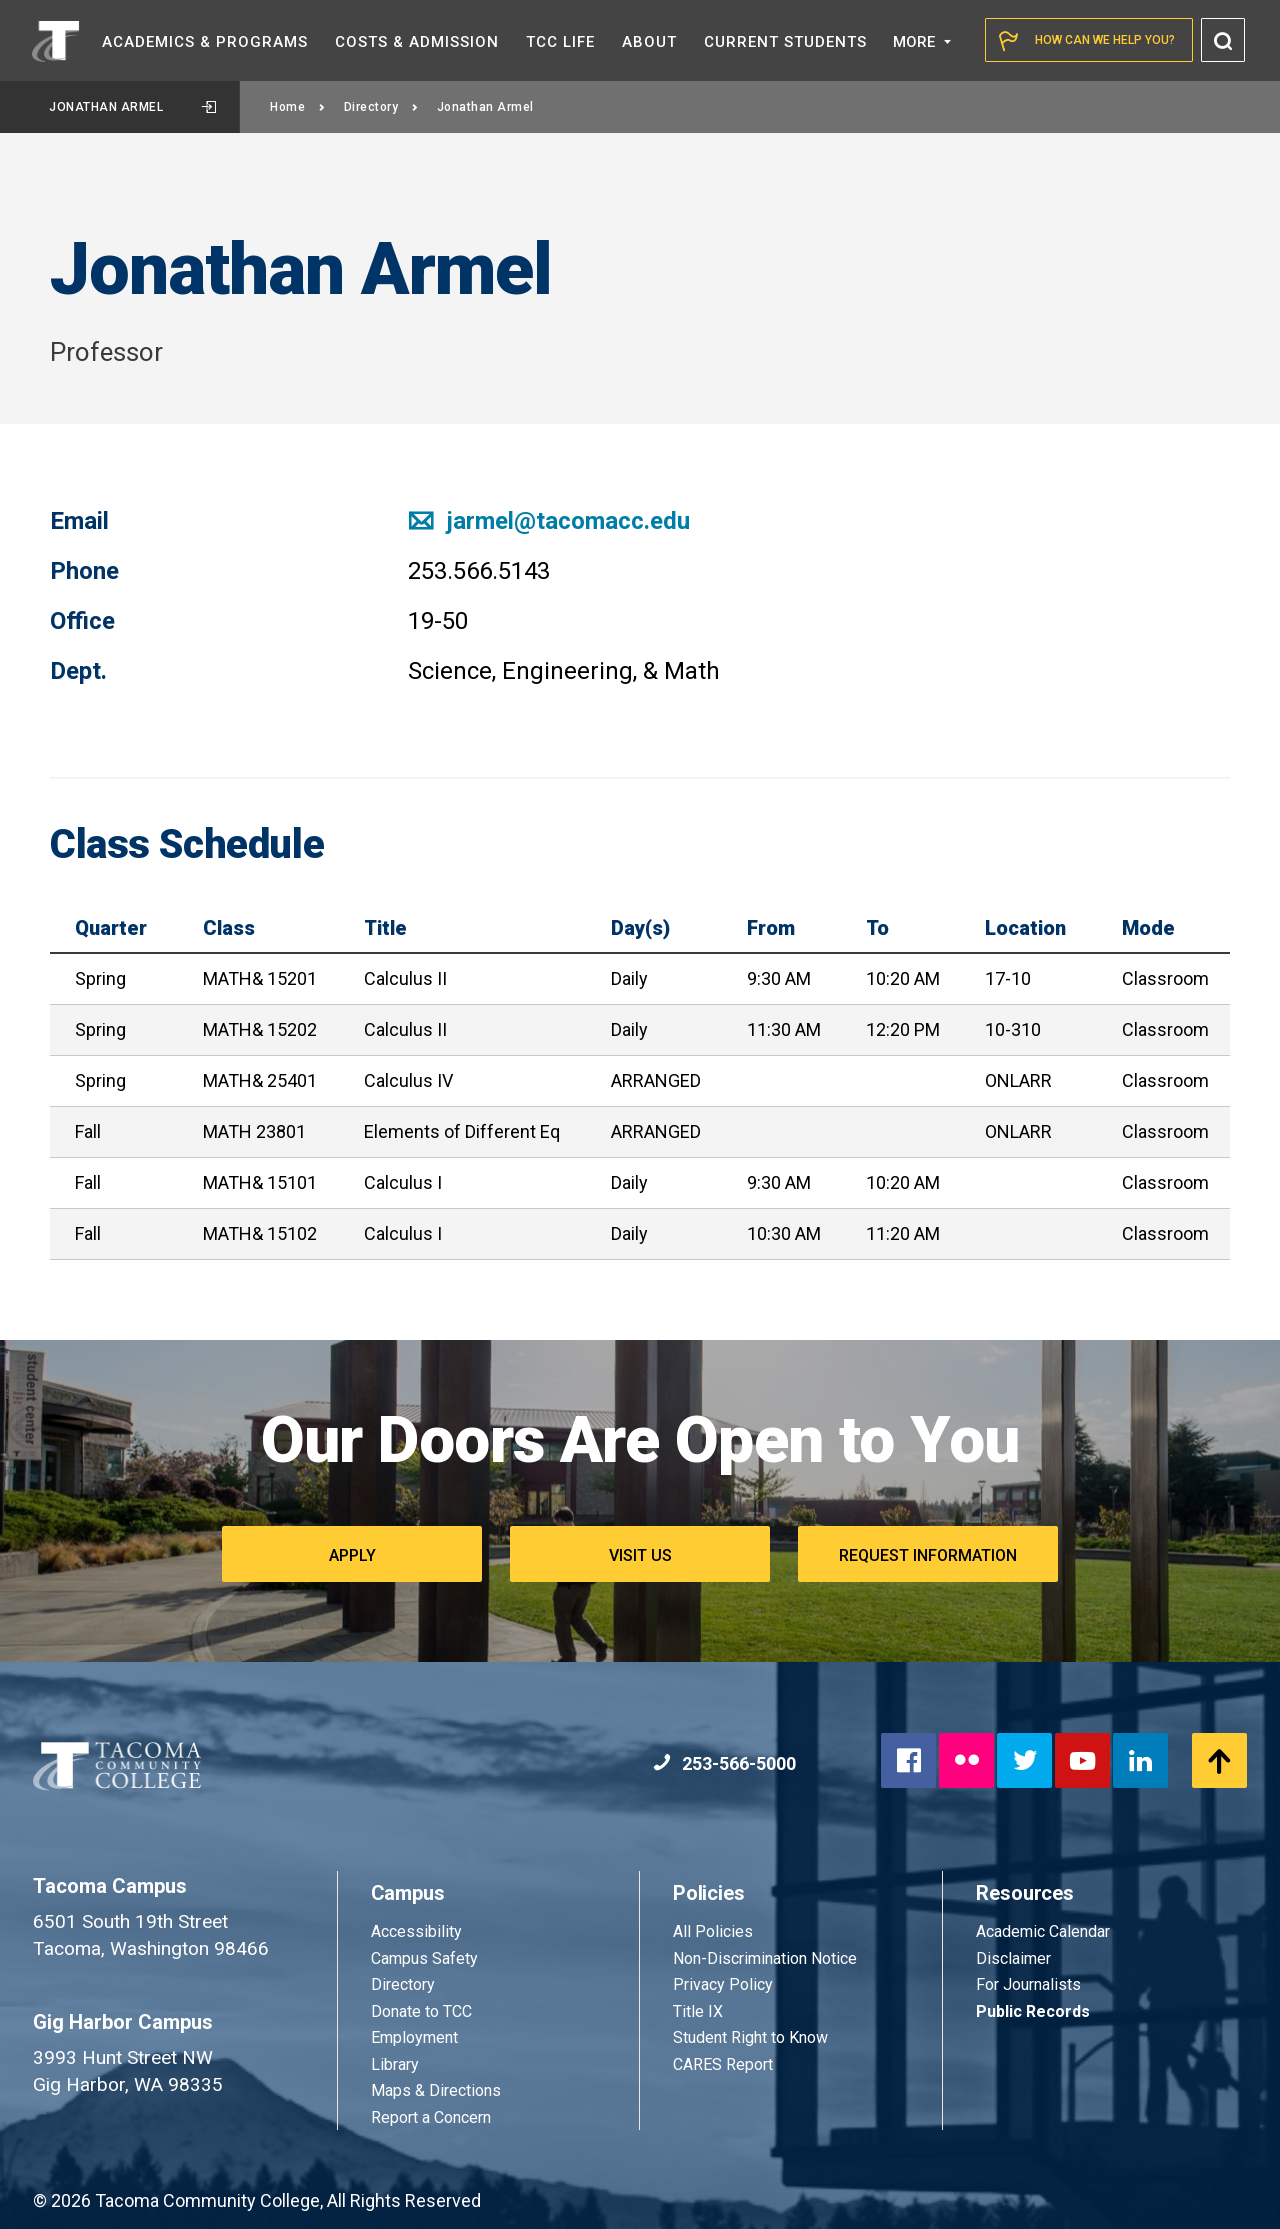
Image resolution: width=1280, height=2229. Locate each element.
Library (395, 2064)
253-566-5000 (724, 1763)
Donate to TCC (421, 2011)
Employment (414, 2037)
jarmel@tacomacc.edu (549, 521)
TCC (560, 42)
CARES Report (723, 2064)
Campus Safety (424, 1958)
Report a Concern (431, 2117)
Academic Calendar (1043, 1931)
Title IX (698, 2011)
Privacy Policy (723, 1984)
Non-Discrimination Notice (765, 1958)
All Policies (715, 1931)
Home (298, 107)
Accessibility (416, 1931)
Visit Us (640, 1555)
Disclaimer (1013, 1958)
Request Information (928, 1555)
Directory (381, 107)
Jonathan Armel (132, 107)
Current (785, 42)
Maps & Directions (436, 2090)
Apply (352, 1555)
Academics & (205, 42)
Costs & (417, 42)
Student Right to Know (750, 2037)
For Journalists (1028, 1984)
